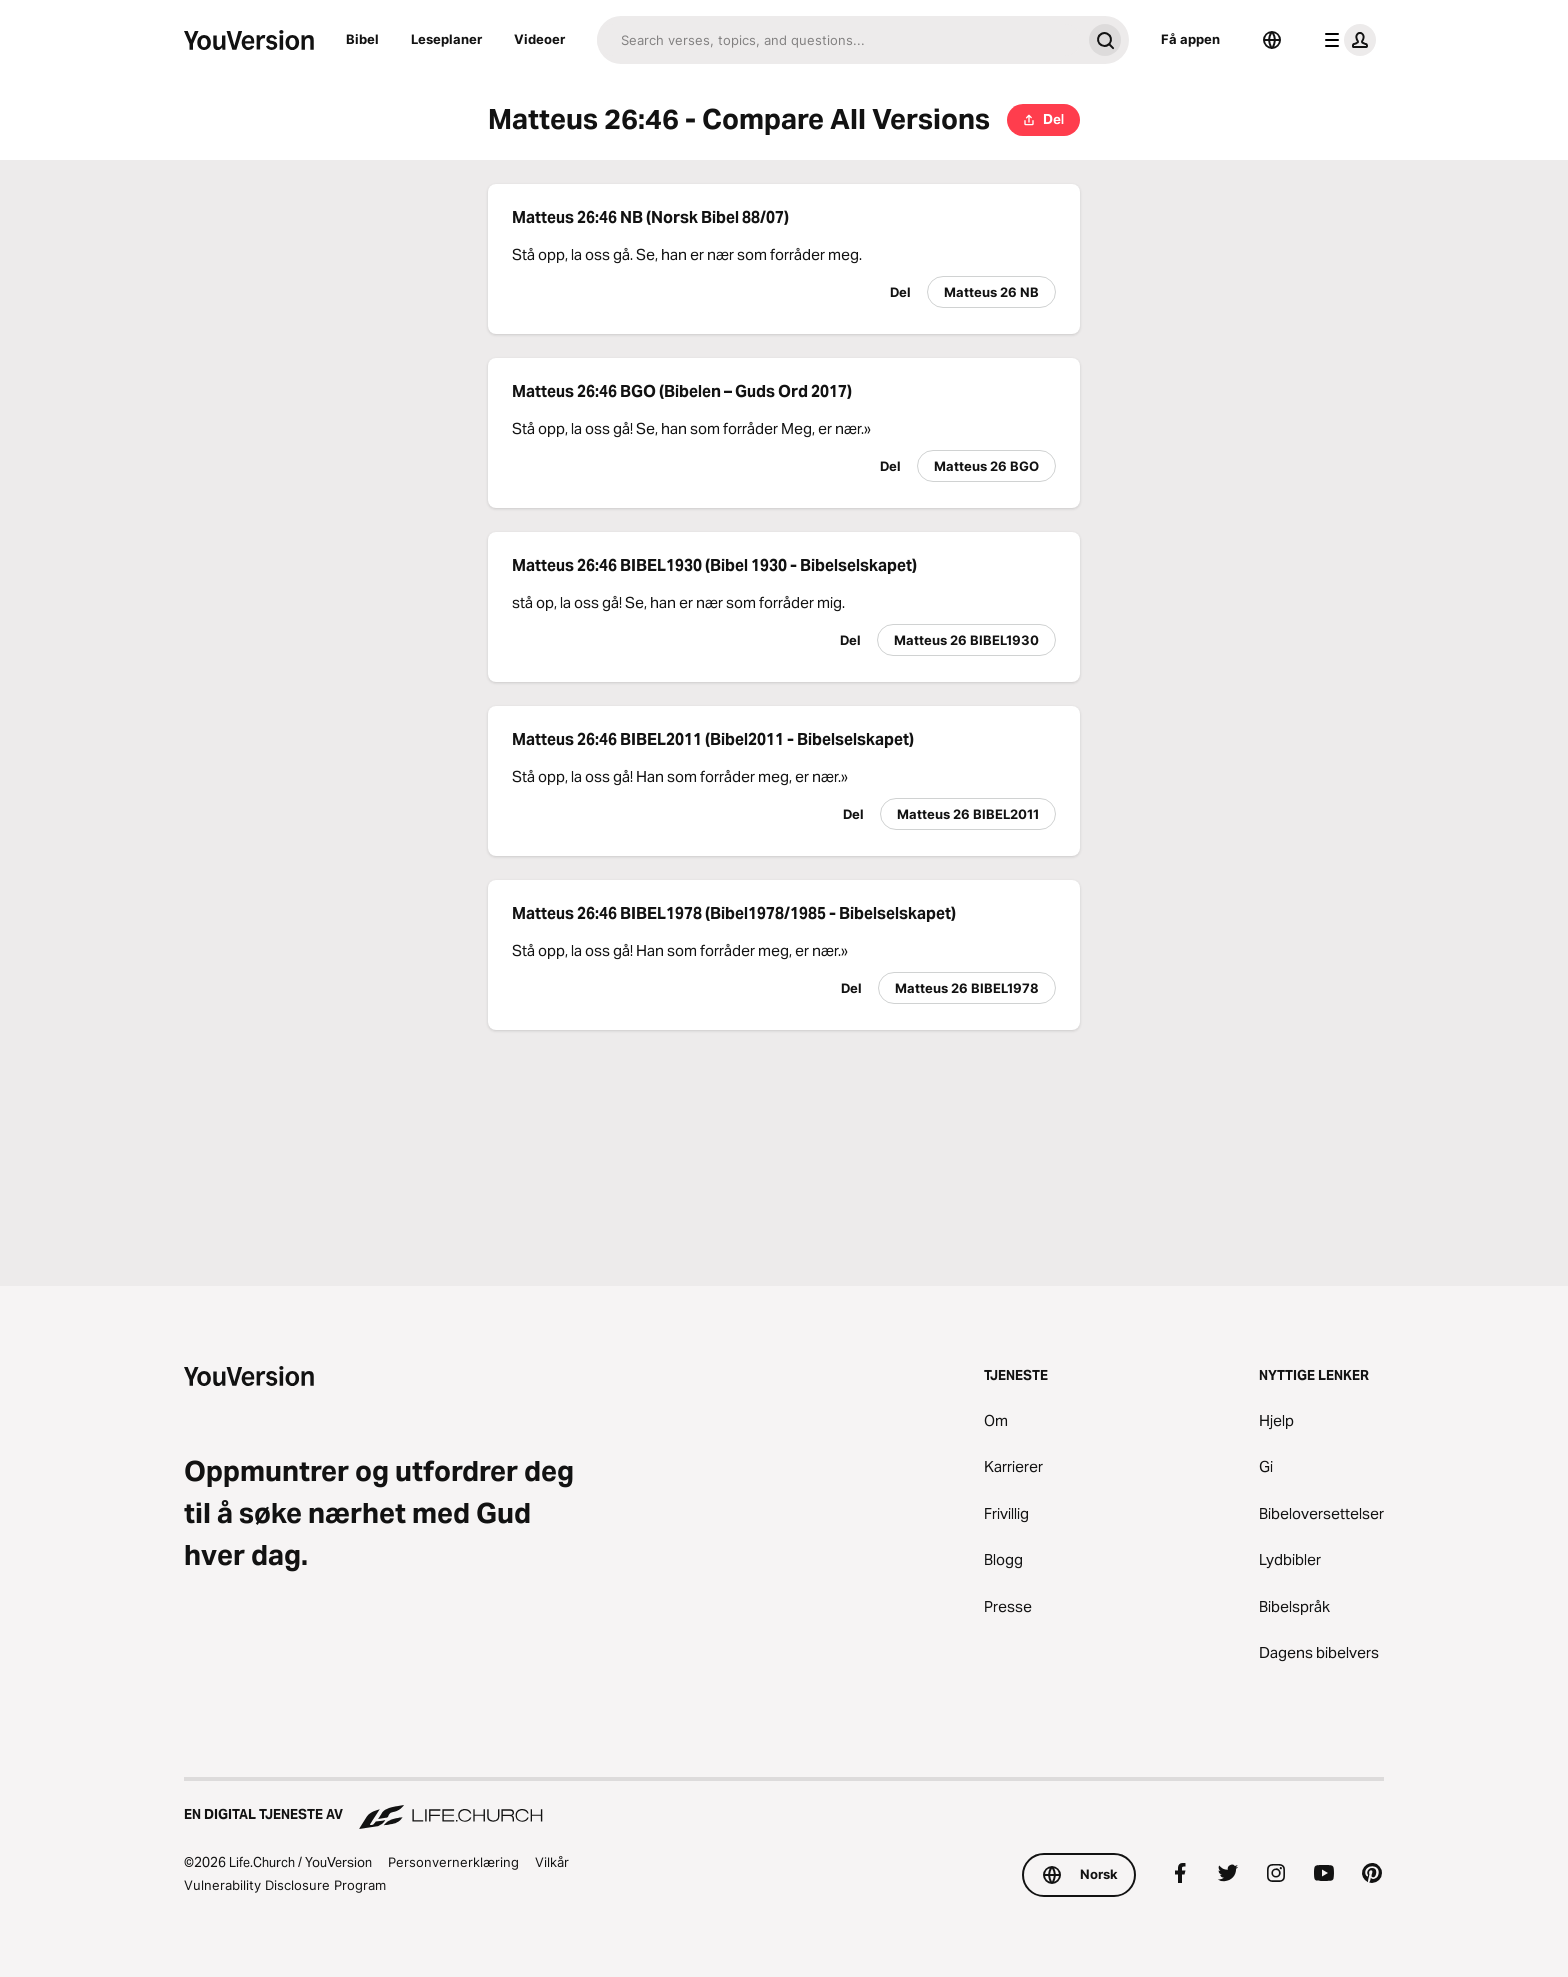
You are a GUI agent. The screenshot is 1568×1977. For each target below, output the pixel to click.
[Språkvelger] (1272, 40)
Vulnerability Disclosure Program (285, 1885)
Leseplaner (446, 39)
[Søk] (839, 40)
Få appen (1190, 39)
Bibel (362, 39)
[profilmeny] (1346, 40)
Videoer (539, 39)
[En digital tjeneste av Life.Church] (784, 1805)
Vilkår (552, 1862)
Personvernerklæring (453, 1862)
